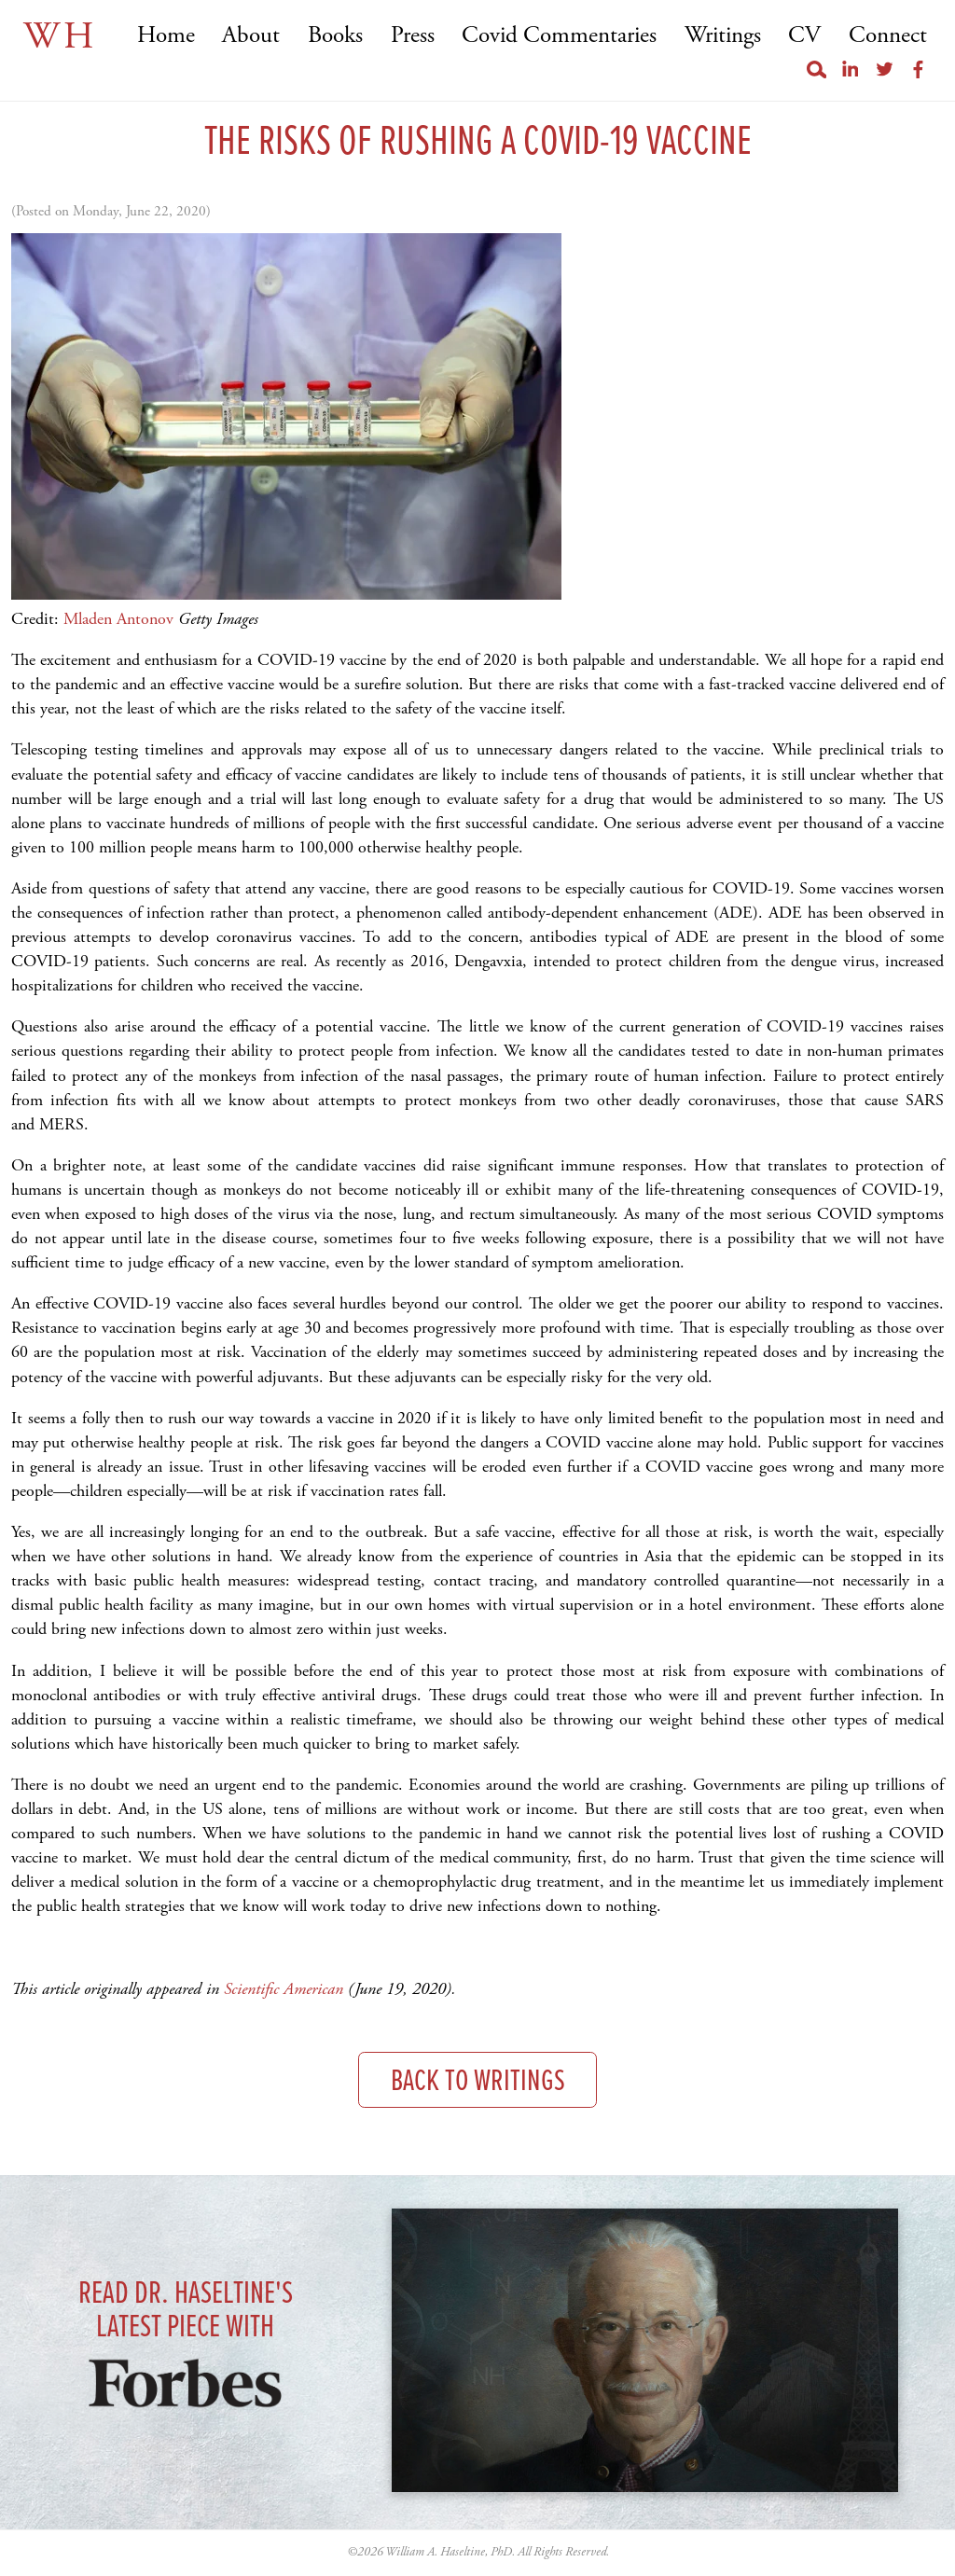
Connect (888, 36)
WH (60, 37)
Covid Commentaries (559, 36)
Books (335, 36)
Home (166, 36)
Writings (723, 36)
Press (413, 36)
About (251, 36)
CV (804, 36)
